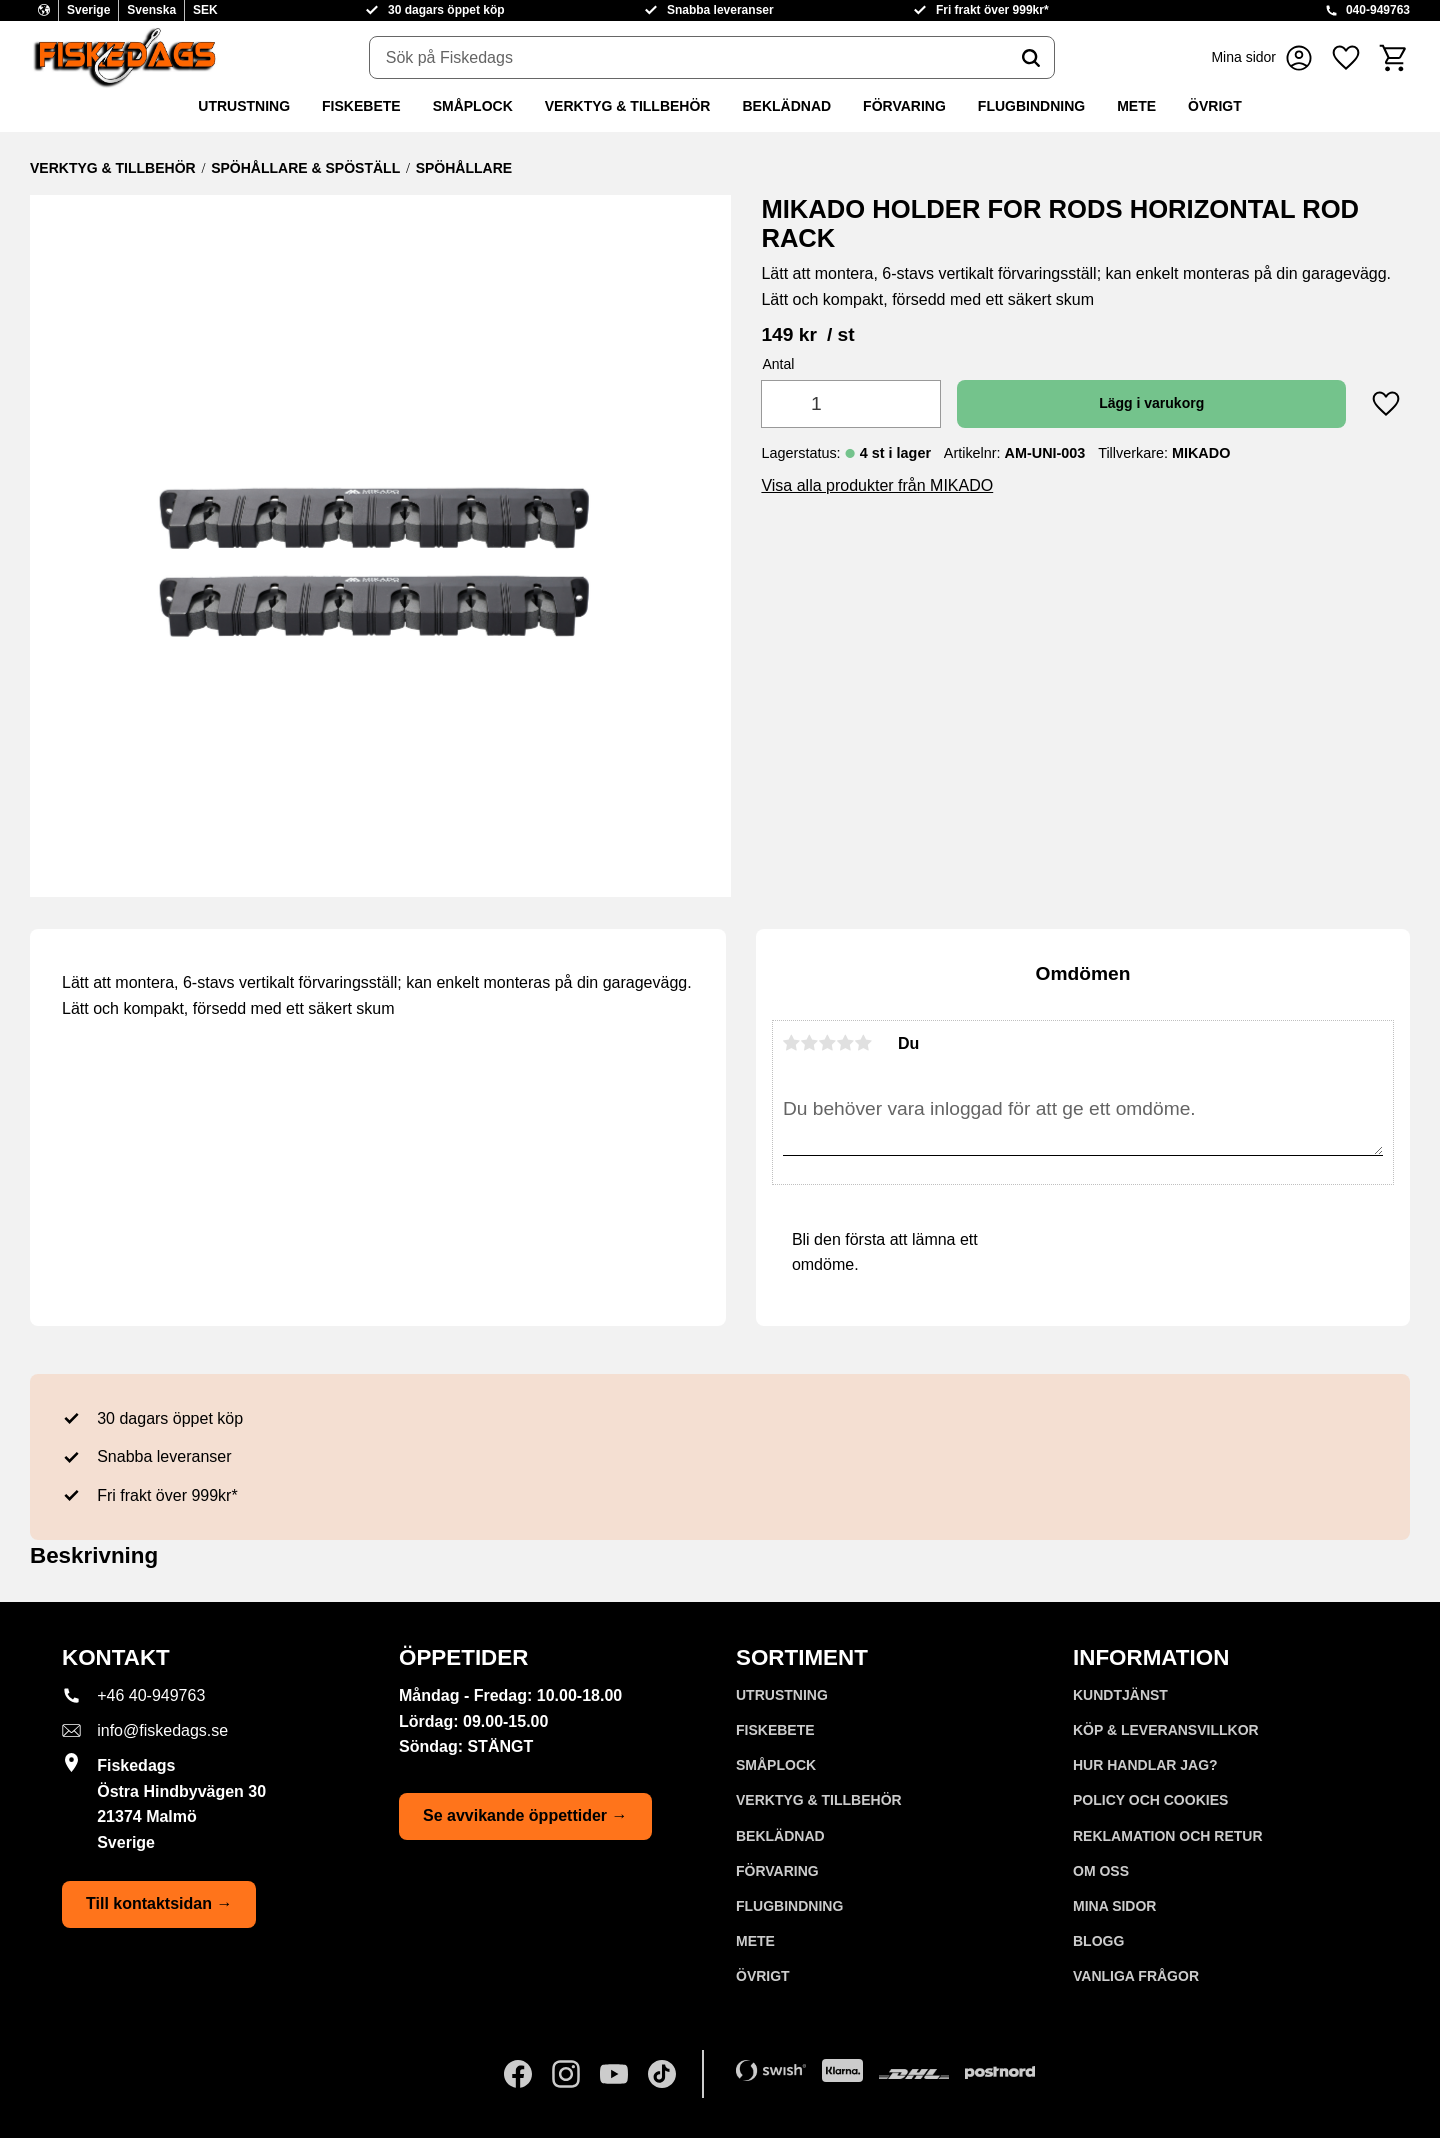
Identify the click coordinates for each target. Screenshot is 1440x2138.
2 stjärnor (810, 1043)
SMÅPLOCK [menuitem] (473, 106)
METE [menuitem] (1136, 106)
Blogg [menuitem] (1098, 1941)
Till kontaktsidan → (159, 1903)
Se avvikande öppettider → (525, 1815)
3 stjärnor (828, 1043)
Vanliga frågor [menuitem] (1136, 1976)
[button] (1346, 57)
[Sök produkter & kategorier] (689, 58)
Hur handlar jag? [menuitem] (1145, 1765)
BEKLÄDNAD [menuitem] (786, 106)
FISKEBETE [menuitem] (361, 106)
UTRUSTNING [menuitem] (244, 106)
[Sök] (1031, 58)
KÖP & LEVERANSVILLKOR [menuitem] (1166, 1730)
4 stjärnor (846, 1043)
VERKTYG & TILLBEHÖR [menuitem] (628, 106)
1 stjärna (792, 1043)
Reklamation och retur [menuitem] (1168, 1836)
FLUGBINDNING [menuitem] (1031, 106)
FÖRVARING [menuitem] (904, 106)
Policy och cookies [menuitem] (1150, 1800)
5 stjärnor (864, 1043)
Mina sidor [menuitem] (1114, 1906)
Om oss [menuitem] (1101, 1871)
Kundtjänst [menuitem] (1120, 1695)
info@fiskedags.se (162, 1730)
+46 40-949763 (151, 1695)
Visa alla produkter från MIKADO (877, 485)
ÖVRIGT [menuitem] (1215, 106)
